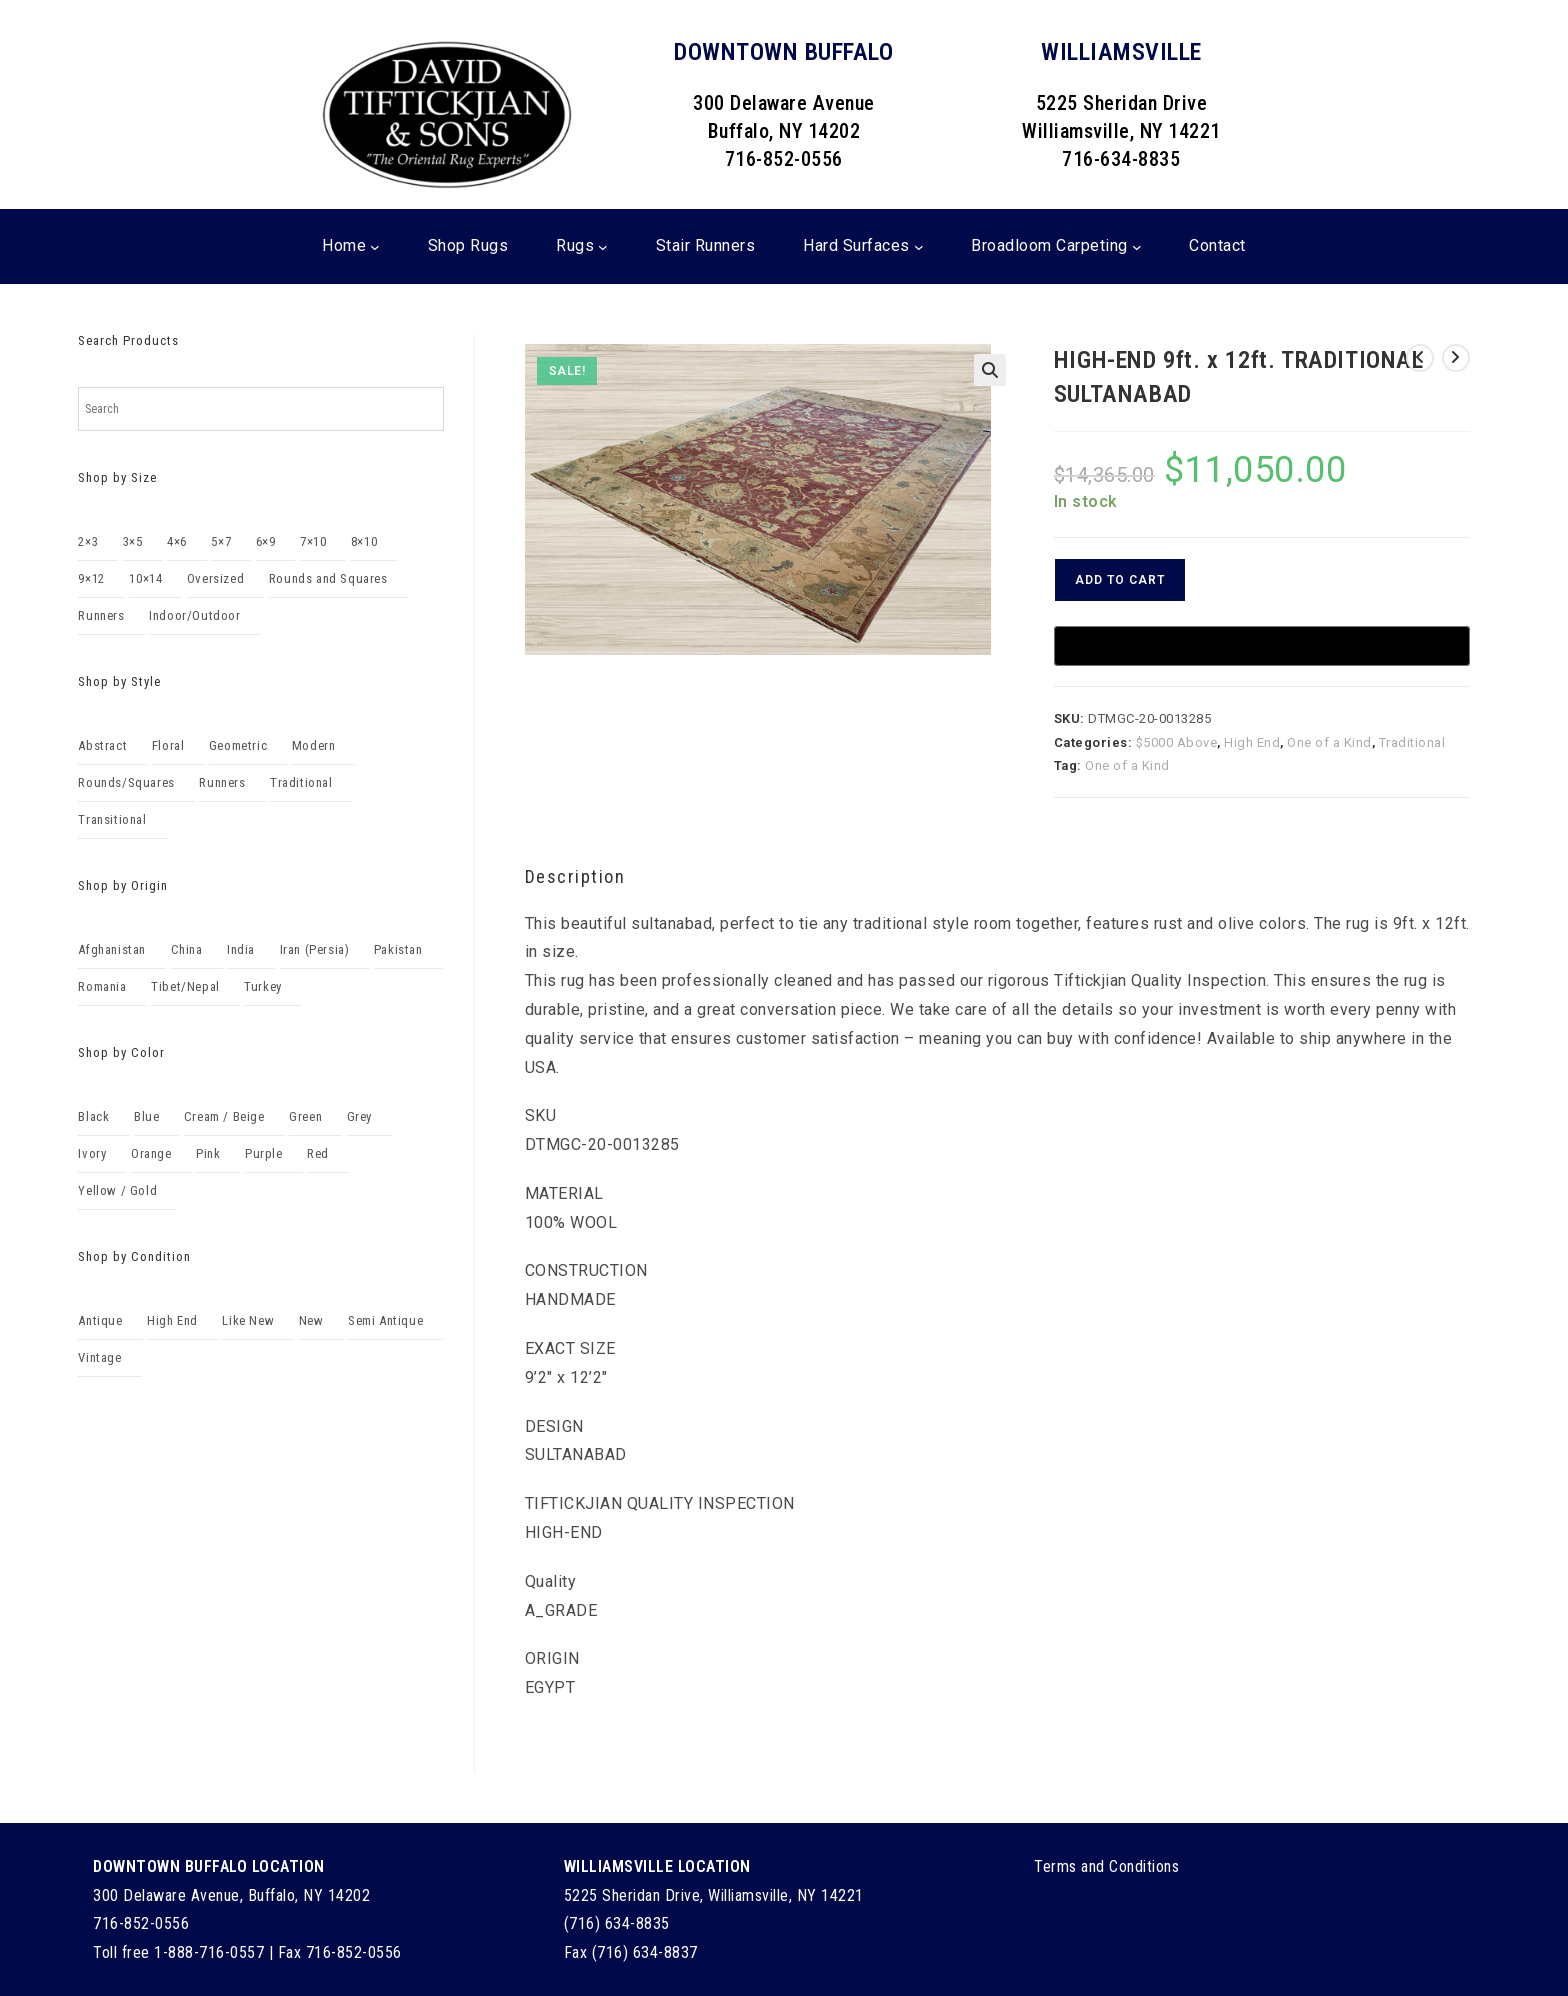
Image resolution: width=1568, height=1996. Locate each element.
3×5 (133, 541)
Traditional (1412, 742)
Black (93, 1116)
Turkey (263, 986)
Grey (359, 1116)
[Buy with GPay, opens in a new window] (1262, 646)
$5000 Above (1177, 742)
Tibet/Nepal (185, 986)
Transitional (112, 819)
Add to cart (1120, 580)
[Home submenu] (375, 247)
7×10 (313, 541)
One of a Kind (1329, 742)
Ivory (92, 1153)
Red (318, 1153)
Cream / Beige (224, 1116)
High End (1252, 742)
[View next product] (1456, 358)
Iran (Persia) (315, 949)
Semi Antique (385, 1320)
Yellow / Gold (117, 1190)
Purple (264, 1153)
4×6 (177, 541)
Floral (168, 745)
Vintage (99, 1357)
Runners (101, 615)
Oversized (215, 578)
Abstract (102, 745)
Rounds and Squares (328, 578)
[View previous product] (1420, 358)
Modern (314, 745)
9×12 (91, 578)
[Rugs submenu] (603, 247)
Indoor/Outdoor (194, 615)
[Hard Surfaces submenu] (919, 247)
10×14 (145, 578)
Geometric (238, 745)
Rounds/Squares (126, 782)
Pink (208, 1153)
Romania (102, 986)
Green (305, 1116)
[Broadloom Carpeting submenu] (1137, 247)
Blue (146, 1116)
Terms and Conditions (1106, 1866)
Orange (151, 1153)
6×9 (266, 541)
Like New (248, 1320)
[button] (990, 370)
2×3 (88, 541)
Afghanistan (112, 949)
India (241, 949)
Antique (100, 1320)
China (187, 949)
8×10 (364, 541)
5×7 (221, 541)
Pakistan (398, 949)
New (311, 1320)
